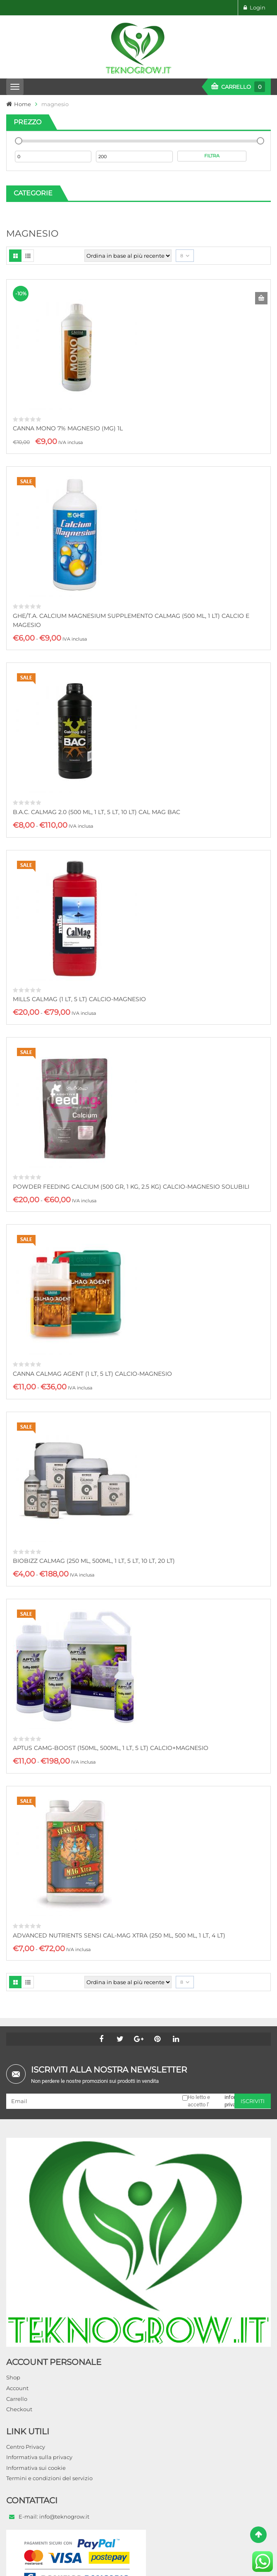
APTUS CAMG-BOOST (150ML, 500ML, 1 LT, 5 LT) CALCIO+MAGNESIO (110, 1748)
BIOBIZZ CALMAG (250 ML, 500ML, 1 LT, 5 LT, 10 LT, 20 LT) (94, 1561)
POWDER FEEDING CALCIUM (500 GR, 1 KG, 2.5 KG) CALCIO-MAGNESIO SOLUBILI (131, 1186)
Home (22, 104)
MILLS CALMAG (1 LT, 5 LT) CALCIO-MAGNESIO (79, 999)
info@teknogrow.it (64, 2516)
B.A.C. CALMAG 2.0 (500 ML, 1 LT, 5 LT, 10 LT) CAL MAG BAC (96, 812)
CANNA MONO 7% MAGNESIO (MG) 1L (68, 428)
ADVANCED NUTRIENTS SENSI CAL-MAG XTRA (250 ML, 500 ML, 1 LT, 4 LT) (119, 1935)
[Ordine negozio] (128, 255)
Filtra (212, 156)
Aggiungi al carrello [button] (261, 298)
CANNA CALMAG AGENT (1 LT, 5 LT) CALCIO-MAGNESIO (92, 1373)
